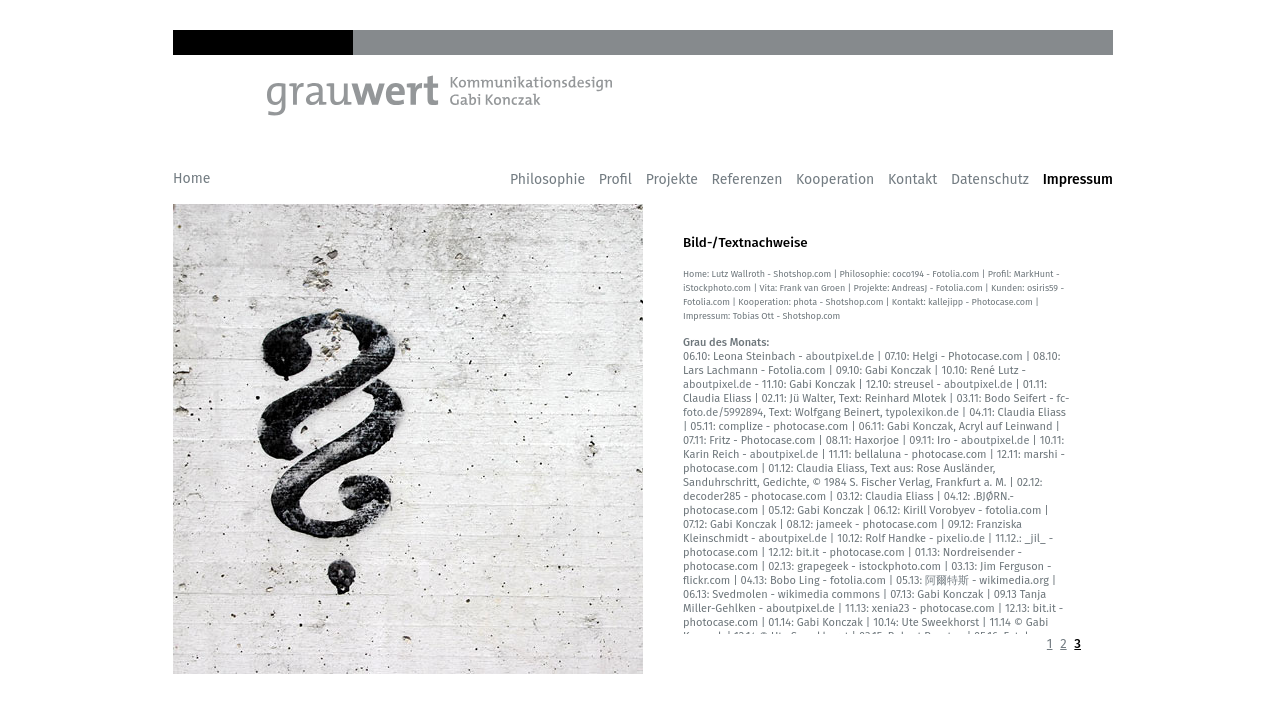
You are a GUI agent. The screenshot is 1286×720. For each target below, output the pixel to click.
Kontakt (912, 179)
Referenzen (747, 179)
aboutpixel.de (838, 356)
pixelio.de (960, 538)
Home (191, 178)
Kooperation (835, 179)
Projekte (672, 179)
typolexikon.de (922, 412)
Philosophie (547, 179)
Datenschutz (990, 179)
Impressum (1078, 179)
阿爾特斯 (947, 580)
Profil (615, 179)
